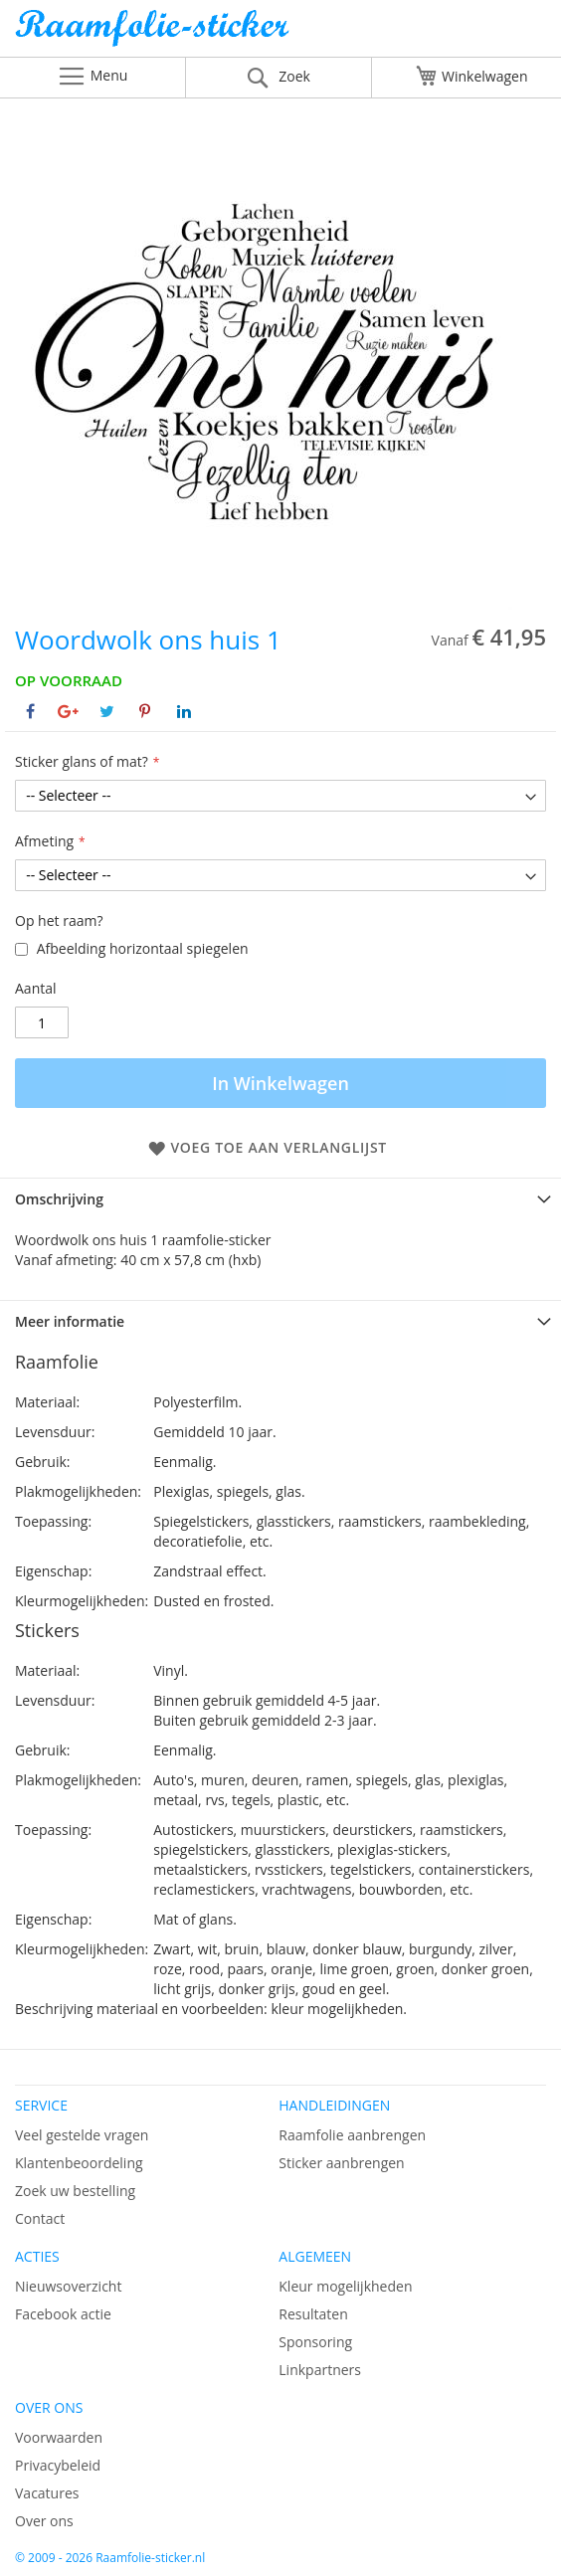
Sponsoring (315, 2341)
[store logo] (280, 33)
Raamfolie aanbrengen (352, 2134)
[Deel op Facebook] (30, 711)
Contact (40, 2218)
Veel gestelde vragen (81, 2134)
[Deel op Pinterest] (144, 711)
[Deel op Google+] (68, 711)
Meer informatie (69, 1321)
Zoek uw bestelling (75, 2190)
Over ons (44, 2520)
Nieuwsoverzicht (68, 2286)
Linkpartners (320, 2369)
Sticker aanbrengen (341, 2162)
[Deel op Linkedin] (184, 711)
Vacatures (47, 2493)
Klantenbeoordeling (79, 2162)
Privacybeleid (57, 2465)
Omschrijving (59, 1199)
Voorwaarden (58, 2437)
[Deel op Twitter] (106, 711)
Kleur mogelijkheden (345, 2286)
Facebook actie (63, 2313)
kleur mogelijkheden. (339, 2008)
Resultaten (313, 2313)
